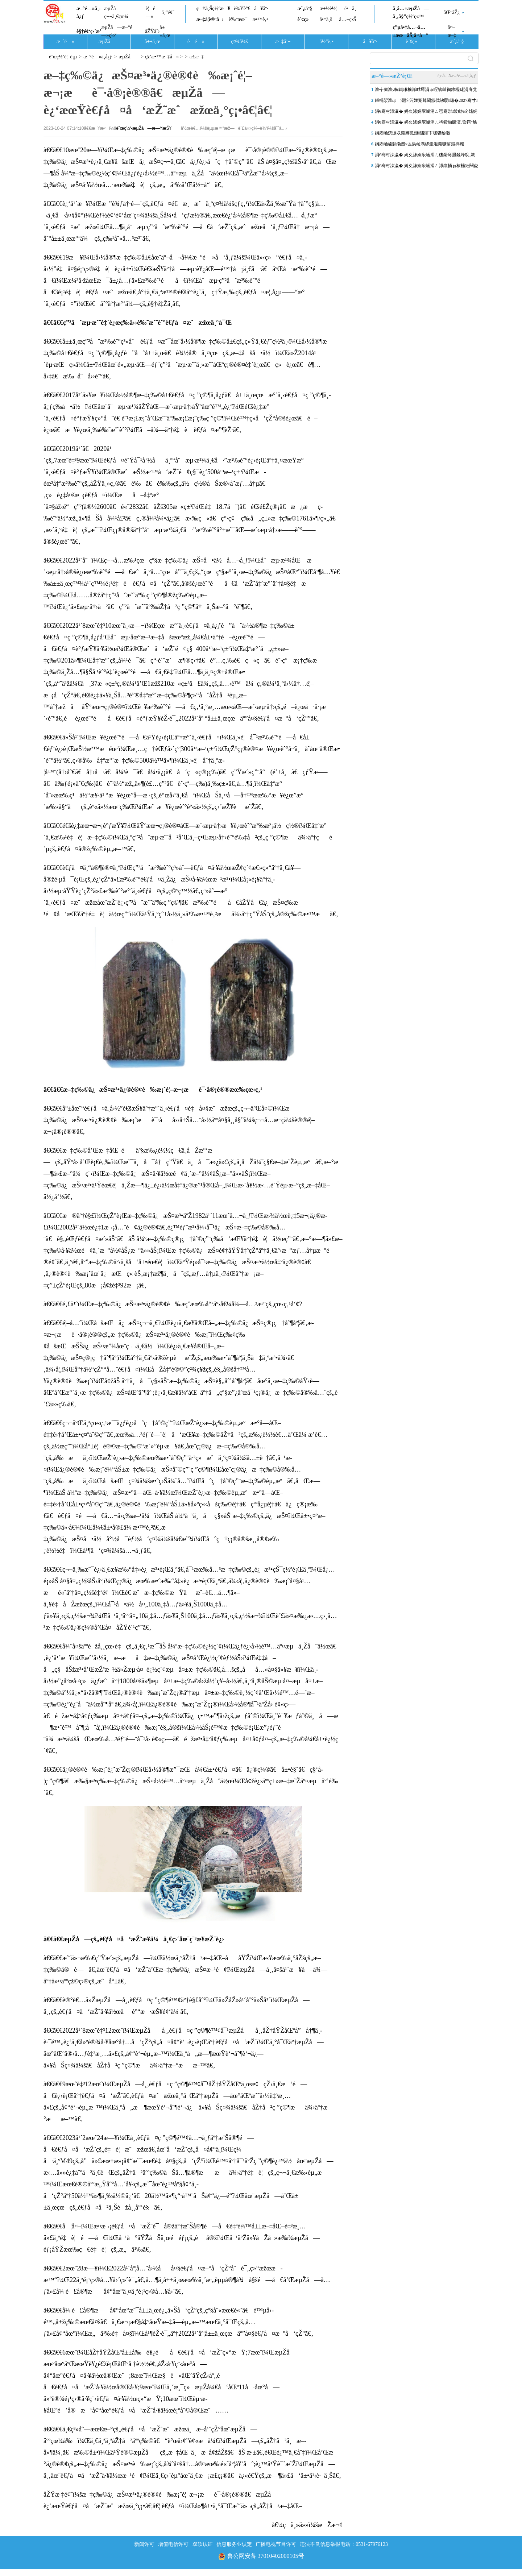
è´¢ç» (304, 19)
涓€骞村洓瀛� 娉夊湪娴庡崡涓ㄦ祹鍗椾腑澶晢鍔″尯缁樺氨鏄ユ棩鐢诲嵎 (426, 124)
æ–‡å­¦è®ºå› (210, 19)
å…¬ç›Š (347, 19)
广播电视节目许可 (276, 2544)
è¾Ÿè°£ (242, 8)
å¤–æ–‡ (452, 31)
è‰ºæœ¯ (238, 19)
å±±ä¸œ (165, 31)
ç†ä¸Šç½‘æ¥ (213, 8)
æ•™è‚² (260, 19)
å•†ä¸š (326, 19)
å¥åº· (261, 8)
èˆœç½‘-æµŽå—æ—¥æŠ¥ (143, 128)
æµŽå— (109, 41)
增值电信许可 (173, 2544)
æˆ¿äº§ (304, 8)
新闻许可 (144, 2544)
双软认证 (202, 2544)
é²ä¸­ (350, 8)
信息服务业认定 (234, 2544)
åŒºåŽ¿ (452, 12)
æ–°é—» (65, 41)
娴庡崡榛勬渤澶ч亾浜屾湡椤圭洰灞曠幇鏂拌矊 (419, 143)
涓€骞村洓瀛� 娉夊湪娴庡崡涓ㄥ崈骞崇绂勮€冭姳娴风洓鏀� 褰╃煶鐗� (426, 113)
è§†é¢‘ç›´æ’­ (88, 31)
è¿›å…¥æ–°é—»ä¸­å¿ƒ (457, 75)
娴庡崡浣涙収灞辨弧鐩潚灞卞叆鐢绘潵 (412, 133)
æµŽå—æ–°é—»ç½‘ (116, 31)
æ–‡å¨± (283, 41)
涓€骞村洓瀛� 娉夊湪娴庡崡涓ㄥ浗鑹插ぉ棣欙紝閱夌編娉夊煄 (426, 167)
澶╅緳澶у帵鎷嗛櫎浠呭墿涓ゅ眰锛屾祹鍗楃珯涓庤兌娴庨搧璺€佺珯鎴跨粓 (426, 91)
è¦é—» (150, 12)
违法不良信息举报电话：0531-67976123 (344, 2544)
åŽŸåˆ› (152, 31)
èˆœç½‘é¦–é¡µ (63, 56)
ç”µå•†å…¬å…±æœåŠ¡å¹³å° (410, 31)
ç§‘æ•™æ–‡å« (162, 56)
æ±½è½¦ (328, 8)
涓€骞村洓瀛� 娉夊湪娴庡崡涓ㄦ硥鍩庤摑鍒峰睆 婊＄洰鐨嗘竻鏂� (425, 156)
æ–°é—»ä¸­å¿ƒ (88, 12)
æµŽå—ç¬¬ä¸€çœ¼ (116, 12)
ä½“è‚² (326, 41)
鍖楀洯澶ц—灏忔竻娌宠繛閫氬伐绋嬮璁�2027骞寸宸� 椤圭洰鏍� (426, 102)
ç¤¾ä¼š (239, 41)
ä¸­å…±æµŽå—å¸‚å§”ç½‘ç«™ (411, 12)
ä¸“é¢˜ (168, 12)
